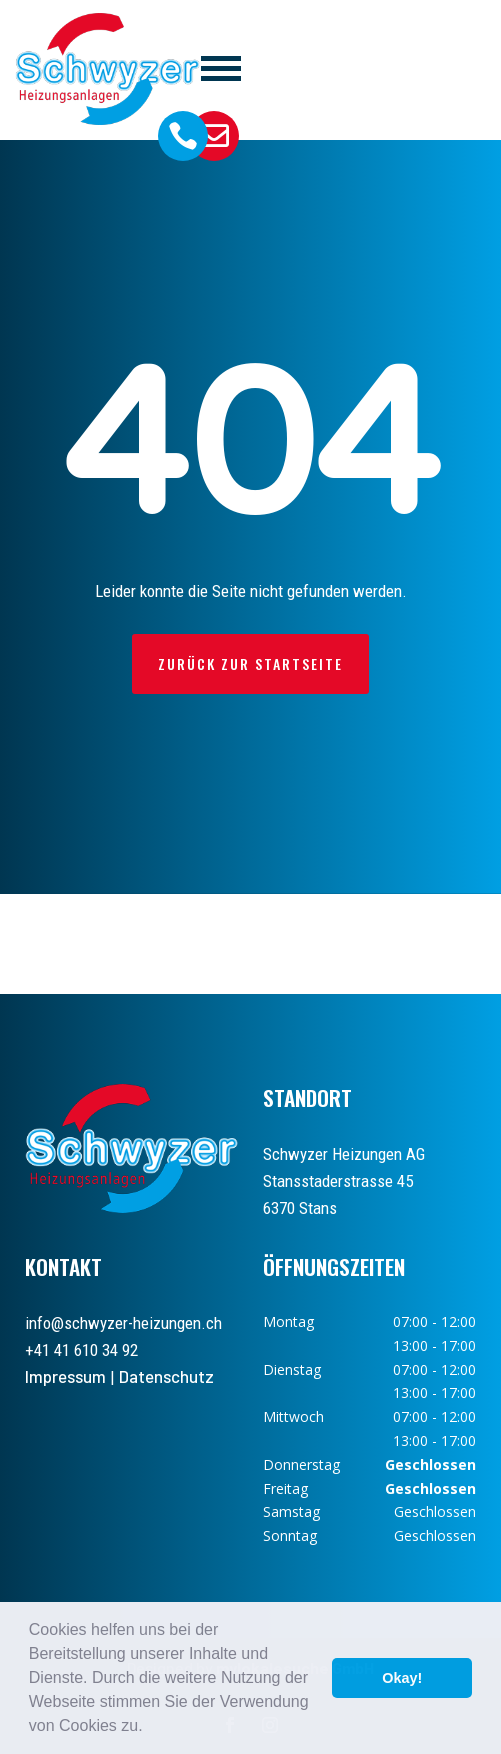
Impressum (65, 1376)
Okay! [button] (402, 1678)
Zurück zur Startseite (250, 663)
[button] (150, 1728)
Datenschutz (166, 1376)
